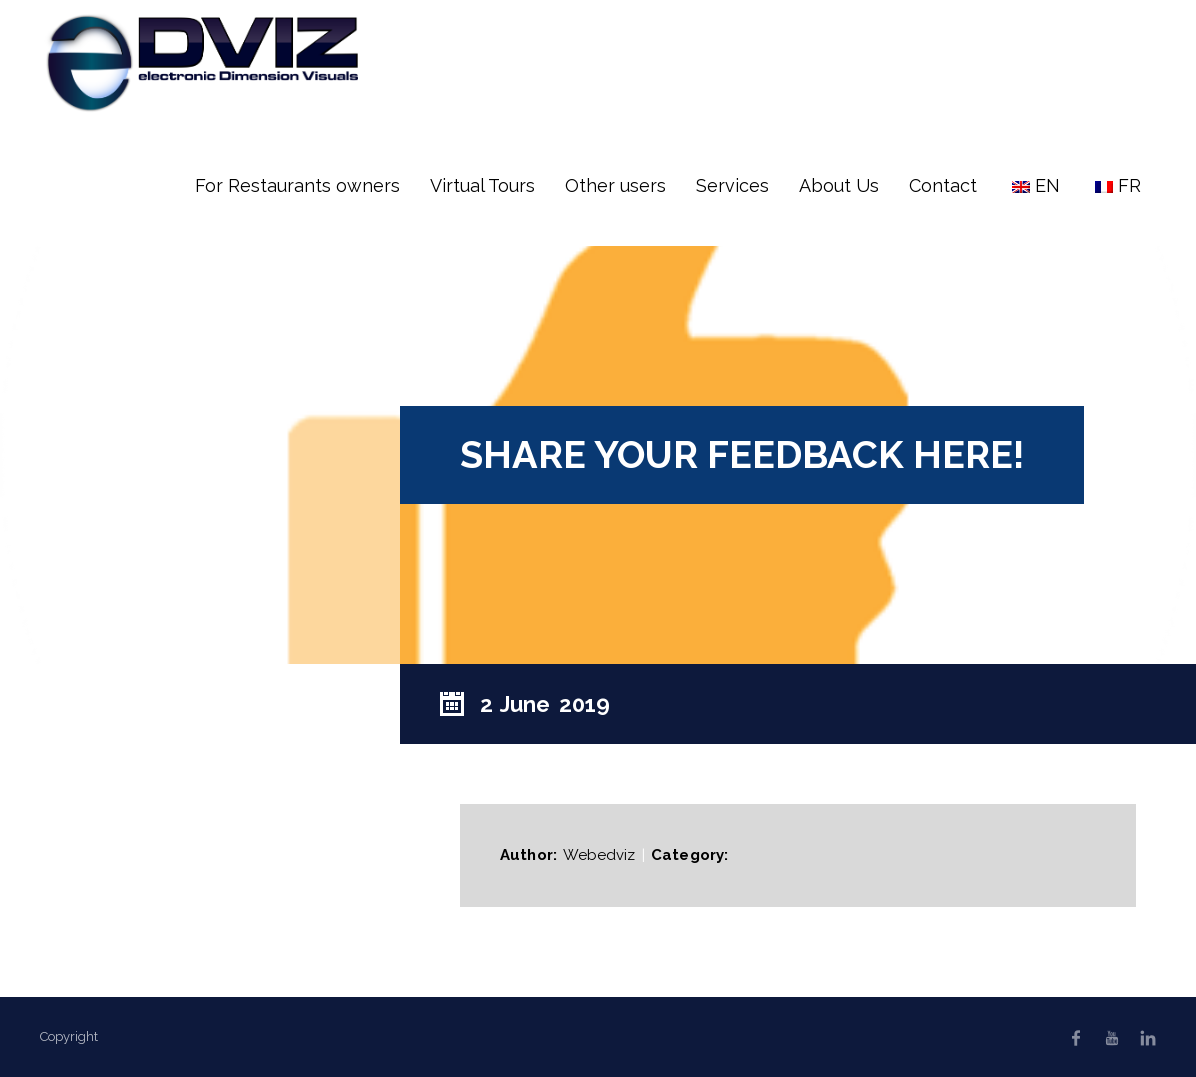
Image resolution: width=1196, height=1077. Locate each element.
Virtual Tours (482, 185)
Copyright (69, 1036)
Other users (615, 185)
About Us (839, 185)
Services (732, 185)
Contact (943, 185)
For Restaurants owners (297, 185)
